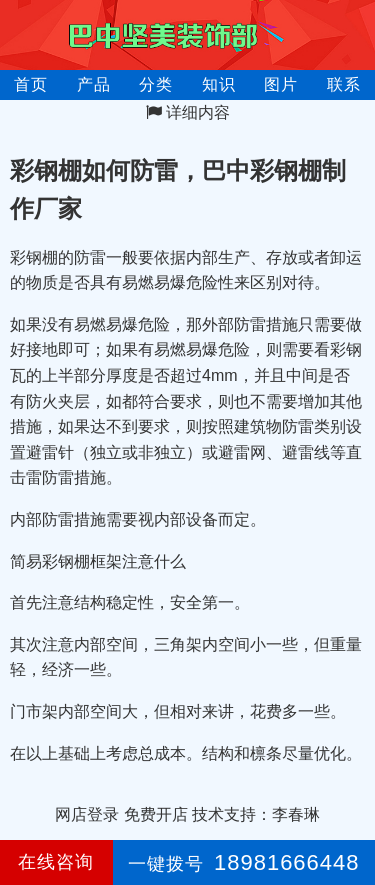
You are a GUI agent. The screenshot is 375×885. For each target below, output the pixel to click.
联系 (344, 84)
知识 (219, 84)
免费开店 (156, 814)
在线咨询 (56, 862)
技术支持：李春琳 (256, 814)
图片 (281, 84)
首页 (31, 84)
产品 (94, 84)
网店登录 (87, 814)
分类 (156, 84)
